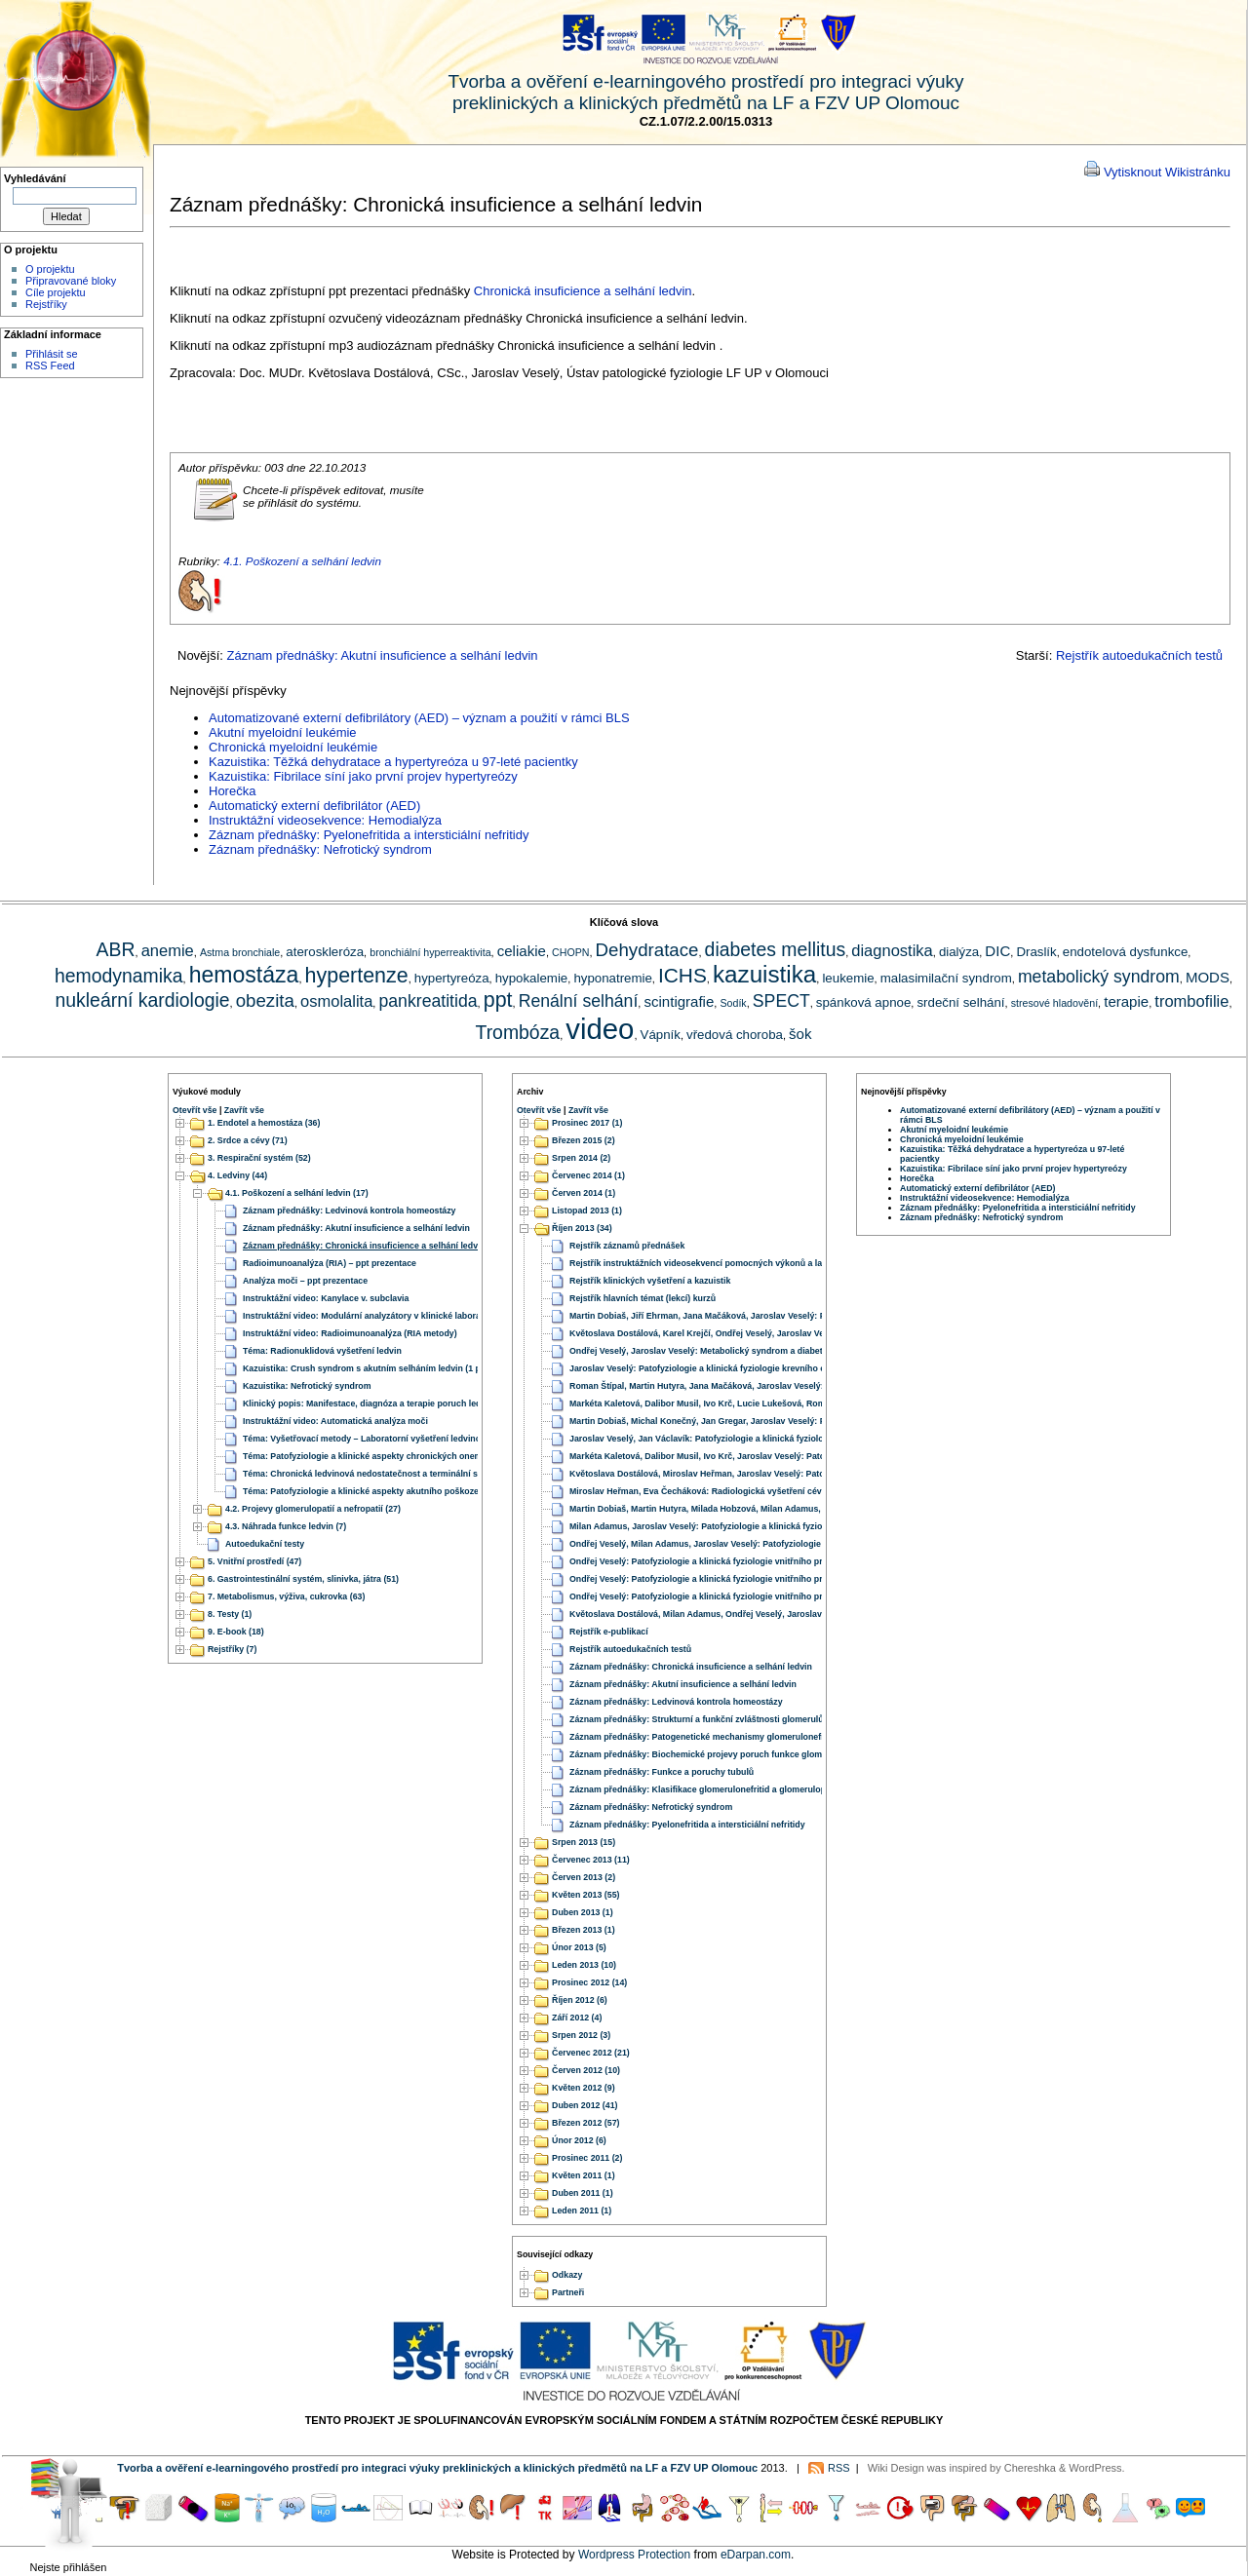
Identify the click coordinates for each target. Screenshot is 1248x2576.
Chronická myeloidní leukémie (293, 747)
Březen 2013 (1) (583, 1930)
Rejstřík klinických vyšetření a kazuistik (649, 1281)
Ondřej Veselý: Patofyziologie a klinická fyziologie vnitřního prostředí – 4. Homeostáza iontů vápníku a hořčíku (794, 1596)
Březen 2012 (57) (585, 2123)
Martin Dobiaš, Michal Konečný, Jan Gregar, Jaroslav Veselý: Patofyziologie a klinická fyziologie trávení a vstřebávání (808, 1421)
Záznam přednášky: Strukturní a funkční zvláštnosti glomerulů (696, 1719)
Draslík (1036, 951)
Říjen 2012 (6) (579, 2000)
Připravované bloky (70, 281)
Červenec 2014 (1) (588, 1175)
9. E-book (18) (236, 1631)
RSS (839, 2468)
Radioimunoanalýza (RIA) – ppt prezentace (329, 1263)
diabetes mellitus (775, 949)
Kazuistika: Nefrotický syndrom (307, 1386)
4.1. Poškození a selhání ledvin (302, 561)
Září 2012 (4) (577, 2017)
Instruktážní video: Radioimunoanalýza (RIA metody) (350, 1333)
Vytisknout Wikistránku (1167, 172)
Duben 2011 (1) (582, 2193)
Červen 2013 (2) (583, 1877)
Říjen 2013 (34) (582, 1228)
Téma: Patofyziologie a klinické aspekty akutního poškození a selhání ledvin (398, 1491)
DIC (997, 950)
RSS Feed (50, 365)
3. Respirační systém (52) (259, 1158)
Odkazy (567, 2276)
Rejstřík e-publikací (608, 1631)
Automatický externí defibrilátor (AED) (314, 805)
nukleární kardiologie (142, 1000)
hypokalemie (531, 978)
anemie (167, 950)
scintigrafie (679, 1001)
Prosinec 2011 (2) (587, 2158)
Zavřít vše (244, 1110)
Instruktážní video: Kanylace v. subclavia (326, 1298)
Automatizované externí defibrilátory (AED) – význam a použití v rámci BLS (419, 718)
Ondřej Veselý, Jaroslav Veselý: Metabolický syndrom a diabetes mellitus (718, 1351)
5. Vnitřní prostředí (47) (254, 1561)
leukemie (848, 978)
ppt (498, 1000)
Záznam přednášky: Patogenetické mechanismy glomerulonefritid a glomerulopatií (737, 1737)
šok (800, 1033)
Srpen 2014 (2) (581, 1158)
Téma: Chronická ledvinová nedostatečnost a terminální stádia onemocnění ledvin (410, 1474)
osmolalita (336, 1001)
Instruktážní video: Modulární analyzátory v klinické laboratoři (368, 1316)
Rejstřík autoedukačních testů (1139, 655)
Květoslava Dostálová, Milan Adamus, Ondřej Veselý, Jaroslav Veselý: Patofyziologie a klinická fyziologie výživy (797, 1614)
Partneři (568, 2293)
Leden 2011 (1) (581, 2210)
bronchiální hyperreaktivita (430, 952)
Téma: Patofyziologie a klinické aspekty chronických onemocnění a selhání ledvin (409, 1456)
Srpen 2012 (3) (581, 2035)
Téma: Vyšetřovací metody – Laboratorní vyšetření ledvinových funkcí (385, 1438)
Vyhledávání (35, 178)
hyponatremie (612, 978)
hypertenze (357, 975)
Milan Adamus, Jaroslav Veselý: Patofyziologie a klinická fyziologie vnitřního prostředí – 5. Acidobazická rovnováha (804, 1526)
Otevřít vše (194, 1110)
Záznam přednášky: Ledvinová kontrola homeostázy (349, 1210)
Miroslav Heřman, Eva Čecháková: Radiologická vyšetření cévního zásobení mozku (739, 1491)
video (600, 1029)
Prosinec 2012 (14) (589, 1982)
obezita (265, 1000)
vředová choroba (734, 1034)
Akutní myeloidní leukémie (283, 732)
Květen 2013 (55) (585, 1895)
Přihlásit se (51, 354)
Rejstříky (46, 304)
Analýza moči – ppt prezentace (305, 1281)
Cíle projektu (55, 292)
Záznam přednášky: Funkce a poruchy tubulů (661, 1772)
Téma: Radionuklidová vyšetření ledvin (322, 1351)
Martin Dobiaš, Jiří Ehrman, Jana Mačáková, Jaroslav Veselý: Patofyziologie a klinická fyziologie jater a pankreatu (800, 1316)
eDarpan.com (756, 2554)
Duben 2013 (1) (582, 1912)
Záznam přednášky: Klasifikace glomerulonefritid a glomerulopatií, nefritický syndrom (744, 1789)
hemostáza (244, 974)
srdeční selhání (960, 1002)
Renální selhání (579, 1001)
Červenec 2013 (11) (591, 1860)
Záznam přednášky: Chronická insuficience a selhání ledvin (364, 1245)
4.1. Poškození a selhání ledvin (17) (297, 1193)
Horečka (232, 791)
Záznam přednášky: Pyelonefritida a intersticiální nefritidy (368, 834)
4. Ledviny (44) (237, 1175)
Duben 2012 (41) (584, 2105)
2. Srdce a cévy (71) (248, 1140)
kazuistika (764, 974)
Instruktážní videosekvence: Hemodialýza (325, 820)
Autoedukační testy (264, 1544)
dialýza (959, 951)
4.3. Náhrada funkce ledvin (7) (285, 1526)
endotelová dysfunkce (1125, 951)
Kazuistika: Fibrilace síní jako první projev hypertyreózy (363, 776)
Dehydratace (647, 950)
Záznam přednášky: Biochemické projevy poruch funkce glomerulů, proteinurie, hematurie (753, 1754)
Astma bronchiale (240, 952)
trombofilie (1191, 1001)
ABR (116, 949)
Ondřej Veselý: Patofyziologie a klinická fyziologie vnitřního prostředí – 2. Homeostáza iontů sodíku (771, 1561)
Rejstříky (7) (232, 1649)
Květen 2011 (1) (583, 2175)
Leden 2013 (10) (584, 1965)
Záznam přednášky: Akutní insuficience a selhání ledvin (382, 655)
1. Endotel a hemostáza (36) (264, 1123)
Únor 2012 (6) (579, 2140)
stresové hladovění (1054, 1003)
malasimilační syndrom (946, 978)
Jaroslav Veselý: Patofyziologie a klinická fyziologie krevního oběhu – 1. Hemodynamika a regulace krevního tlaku (801, 1368)
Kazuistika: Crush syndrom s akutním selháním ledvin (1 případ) (373, 1368)
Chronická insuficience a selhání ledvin (583, 291)
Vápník (661, 1034)
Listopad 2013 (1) (587, 1210)
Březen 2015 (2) (583, 1140)
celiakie (521, 950)
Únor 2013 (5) (579, 1947)
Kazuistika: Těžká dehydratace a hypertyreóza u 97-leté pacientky (393, 761)
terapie (1126, 1001)
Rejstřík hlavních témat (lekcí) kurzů (642, 1298)
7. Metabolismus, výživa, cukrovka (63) (286, 1596)
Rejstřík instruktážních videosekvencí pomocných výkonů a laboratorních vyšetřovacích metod (763, 1263)
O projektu (50, 269)
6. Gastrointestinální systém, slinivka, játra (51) (303, 1579)
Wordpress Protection (634, 2554)
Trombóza (518, 1032)
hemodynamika (119, 975)
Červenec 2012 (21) (591, 2052)
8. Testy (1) (230, 1614)
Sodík (733, 1003)
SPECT (781, 1001)
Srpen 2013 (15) (583, 1842)
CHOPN (570, 952)
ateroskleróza (325, 951)
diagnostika (891, 950)
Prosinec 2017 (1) (587, 1123)
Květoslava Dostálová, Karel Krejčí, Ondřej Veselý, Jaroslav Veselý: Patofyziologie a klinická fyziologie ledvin (791, 1333)
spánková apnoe (863, 1002)
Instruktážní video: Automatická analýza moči (335, 1421)
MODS (1207, 977)
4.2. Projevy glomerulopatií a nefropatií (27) (313, 1509)
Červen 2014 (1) (583, 1193)
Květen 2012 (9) (583, 2088)
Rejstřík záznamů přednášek (626, 1245)
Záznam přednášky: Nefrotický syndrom (320, 849)
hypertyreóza (451, 978)
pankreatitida (427, 1001)
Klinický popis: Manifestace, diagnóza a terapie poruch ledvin (368, 1403)
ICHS (682, 975)
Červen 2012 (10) (586, 2070)
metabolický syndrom (1099, 976)
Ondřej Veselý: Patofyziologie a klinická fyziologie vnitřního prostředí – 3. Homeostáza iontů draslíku (774, 1579)
